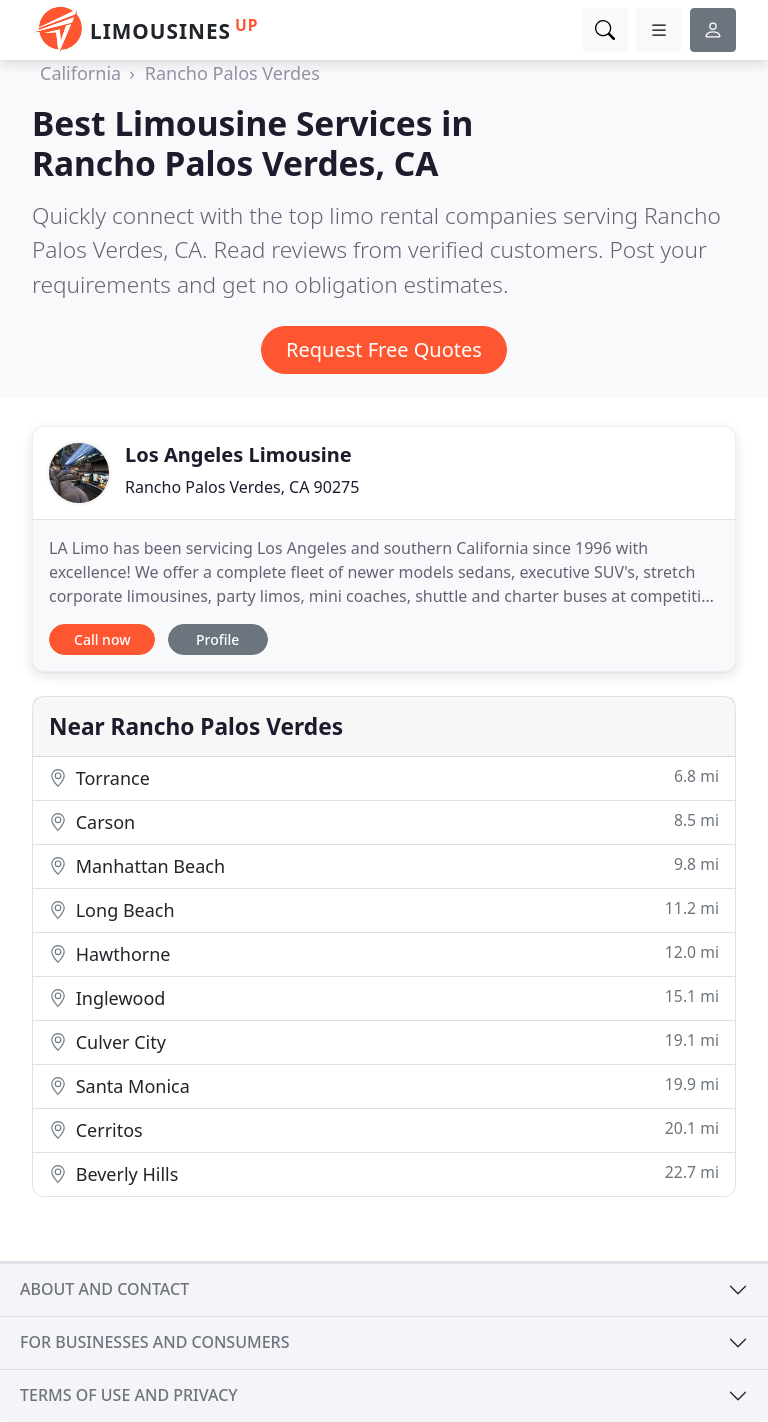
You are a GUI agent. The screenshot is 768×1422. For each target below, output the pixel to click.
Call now (102, 639)
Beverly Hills (384, 1173)
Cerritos (384, 1129)
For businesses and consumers (154, 1342)
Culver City (384, 1041)
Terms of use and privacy (129, 1395)
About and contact (104, 1289)
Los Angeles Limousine (238, 454)
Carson (384, 821)
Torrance (384, 777)
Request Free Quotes (384, 349)
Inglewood (384, 997)
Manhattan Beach (384, 865)
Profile (217, 639)
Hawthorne (384, 953)
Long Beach (384, 909)
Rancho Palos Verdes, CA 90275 (242, 487)
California (80, 73)
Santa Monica (384, 1085)
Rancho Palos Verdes (232, 73)
